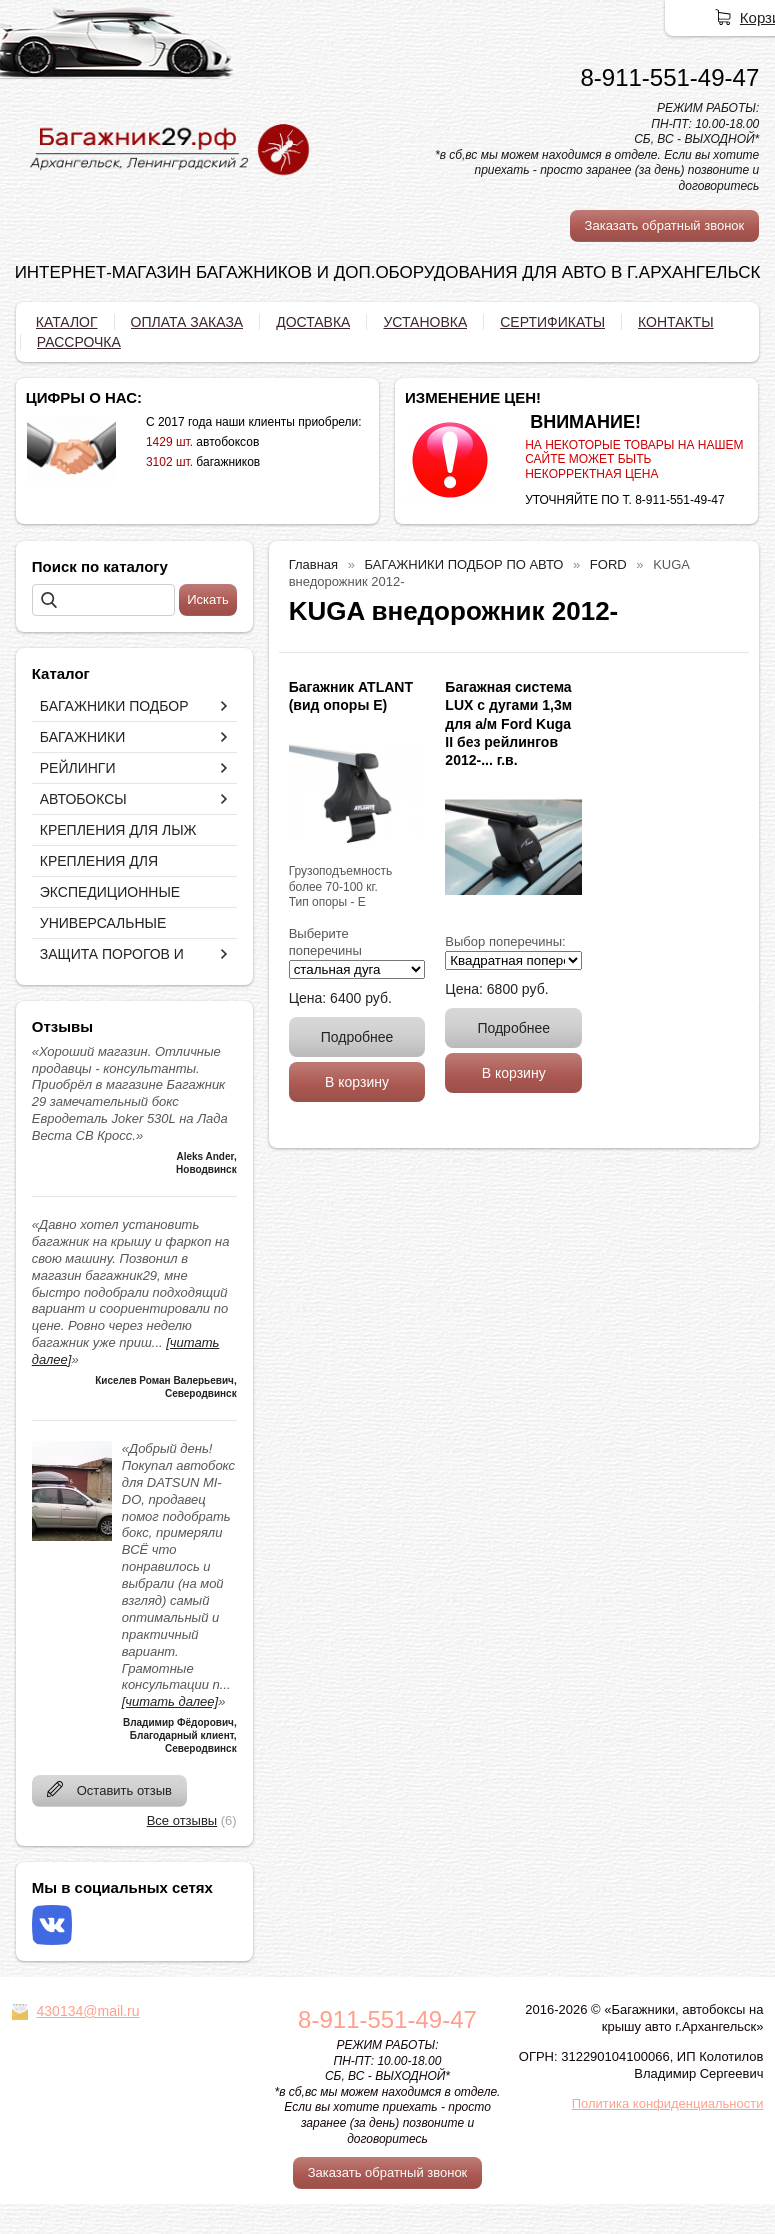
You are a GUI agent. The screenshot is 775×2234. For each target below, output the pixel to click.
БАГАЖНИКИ (83, 737)
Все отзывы (182, 1820)
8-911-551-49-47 (669, 77)
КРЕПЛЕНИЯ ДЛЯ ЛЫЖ (118, 830)
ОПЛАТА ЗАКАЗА (187, 322)
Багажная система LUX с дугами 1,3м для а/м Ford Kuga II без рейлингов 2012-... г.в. (508, 723)
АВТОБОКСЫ (83, 799)
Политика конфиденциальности (668, 2103)
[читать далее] (170, 1701)
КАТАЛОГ (67, 322)
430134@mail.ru (88, 2011)
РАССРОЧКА (79, 342)
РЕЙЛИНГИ (78, 768)
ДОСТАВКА (313, 322)
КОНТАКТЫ (676, 322)
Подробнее (357, 1037)
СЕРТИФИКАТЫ (552, 322)
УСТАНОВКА (425, 322)
